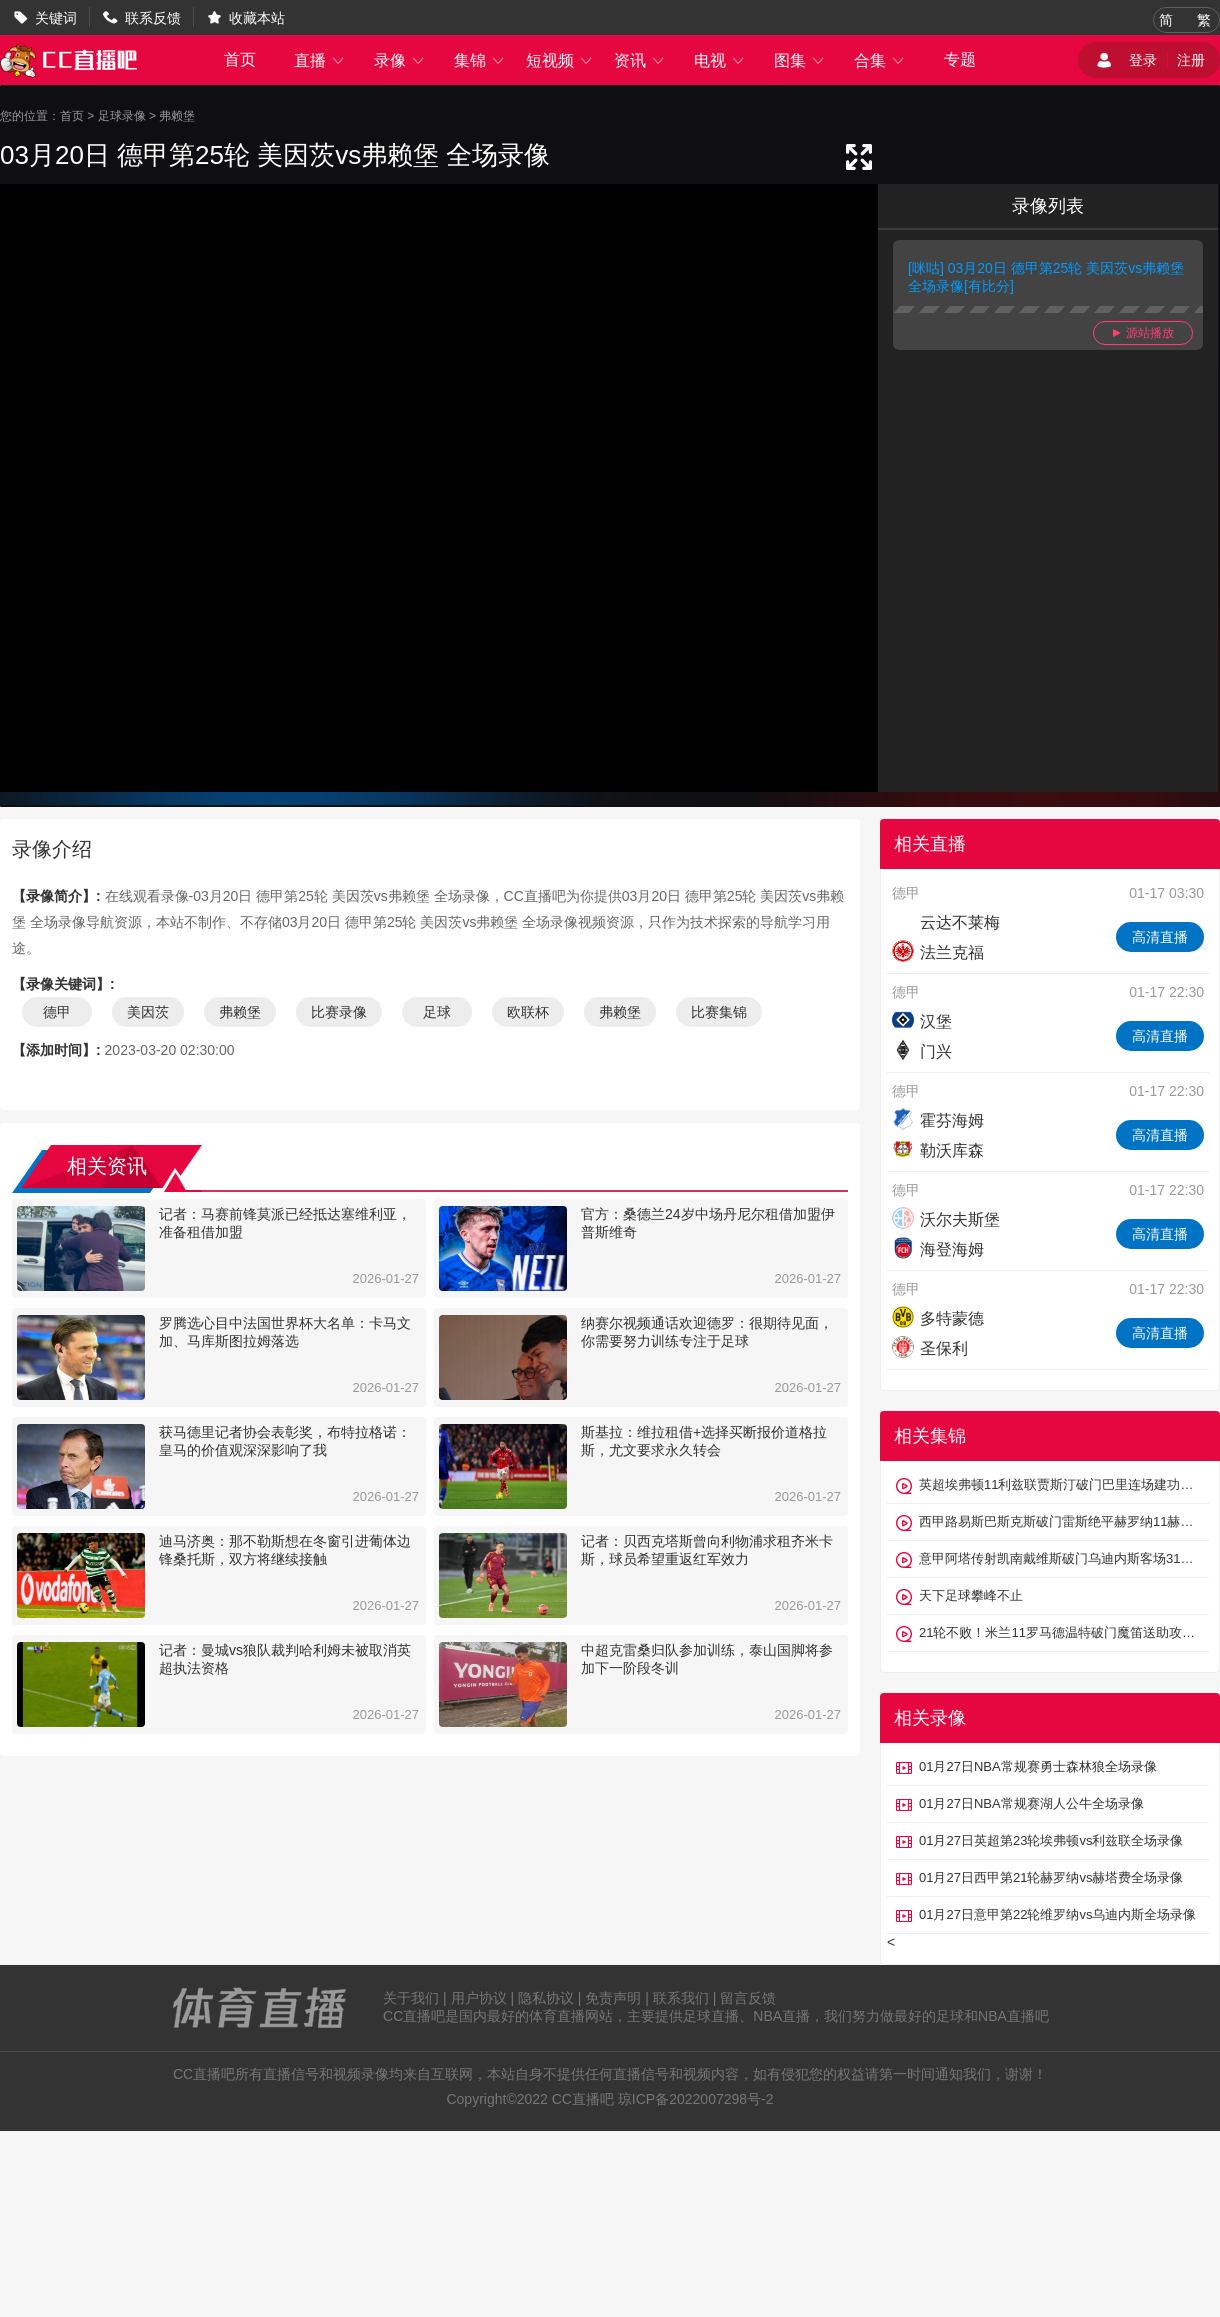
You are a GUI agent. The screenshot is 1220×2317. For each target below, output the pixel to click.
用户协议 (479, 1998)
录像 (400, 60)
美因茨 (148, 1012)
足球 (437, 1012)
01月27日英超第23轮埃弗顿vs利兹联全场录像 (1051, 1840)
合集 (880, 60)
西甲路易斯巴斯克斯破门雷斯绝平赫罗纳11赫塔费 (1059, 1521)
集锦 (480, 60)
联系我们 (681, 1998)
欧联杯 (528, 1012)
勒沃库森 (938, 1150)
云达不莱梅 (946, 922)
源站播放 (1143, 333)
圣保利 (930, 1348)
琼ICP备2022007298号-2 (696, 2099)
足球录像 (122, 116)
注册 (1191, 60)
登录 (1143, 60)
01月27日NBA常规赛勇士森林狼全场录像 (1038, 1766)
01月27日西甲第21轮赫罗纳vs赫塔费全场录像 (1051, 1877)
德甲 (57, 1012)
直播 (320, 60)
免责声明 (613, 1998)
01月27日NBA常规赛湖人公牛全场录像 (1031, 1803)
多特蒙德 (938, 1318)
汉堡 (922, 1021)
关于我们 (411, 1998)
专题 (960, 59)
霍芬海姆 (938, 1120)
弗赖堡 (177, 116)
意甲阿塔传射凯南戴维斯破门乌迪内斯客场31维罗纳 (1059, 1558)
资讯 (640, 60)
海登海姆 (938, 1249)
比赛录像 (339, 1012)
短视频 (560, 60)
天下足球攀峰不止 (971, 1595)
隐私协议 (546, 1998)
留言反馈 (748, 1998)
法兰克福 (938, 952)
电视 (720, 60)
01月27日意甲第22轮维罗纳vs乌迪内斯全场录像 (1057, 1914)
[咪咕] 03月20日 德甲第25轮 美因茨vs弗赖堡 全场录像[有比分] (1046, 277)
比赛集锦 (719, 1012)
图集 (800, 60)
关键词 (56, 18)
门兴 (922, 1051)
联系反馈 (153, 18)
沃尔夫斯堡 (946, 1219)
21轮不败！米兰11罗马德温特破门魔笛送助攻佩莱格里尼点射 (1059, 1632)
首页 (240, 59)
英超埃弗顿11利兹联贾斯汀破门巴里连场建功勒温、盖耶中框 (1059, 1484)
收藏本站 (257, 18)
